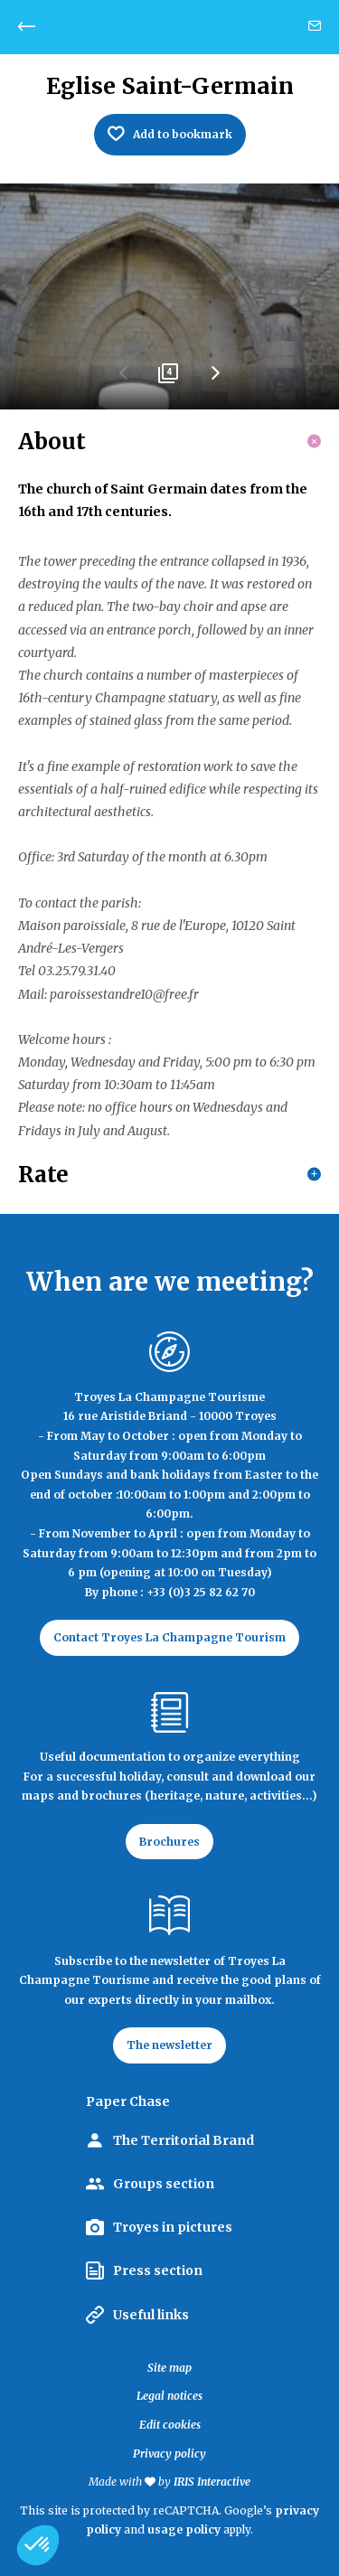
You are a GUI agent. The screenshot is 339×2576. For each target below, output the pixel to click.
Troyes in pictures (172, 2227)
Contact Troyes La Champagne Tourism (169, 1637)
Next (215, 380)
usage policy (184, 2529)
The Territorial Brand (183, 2140)
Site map (169, 2367)
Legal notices (169, 2395)
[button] (38, 2545)
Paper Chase (128, 2101)
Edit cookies (170, 2424)
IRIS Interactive (212, 2481)
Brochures (169, 1841)
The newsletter (169, 2045)
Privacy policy (169, 2453)
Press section (157, 2270)
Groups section (163, 2184)
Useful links (151, 2315)
